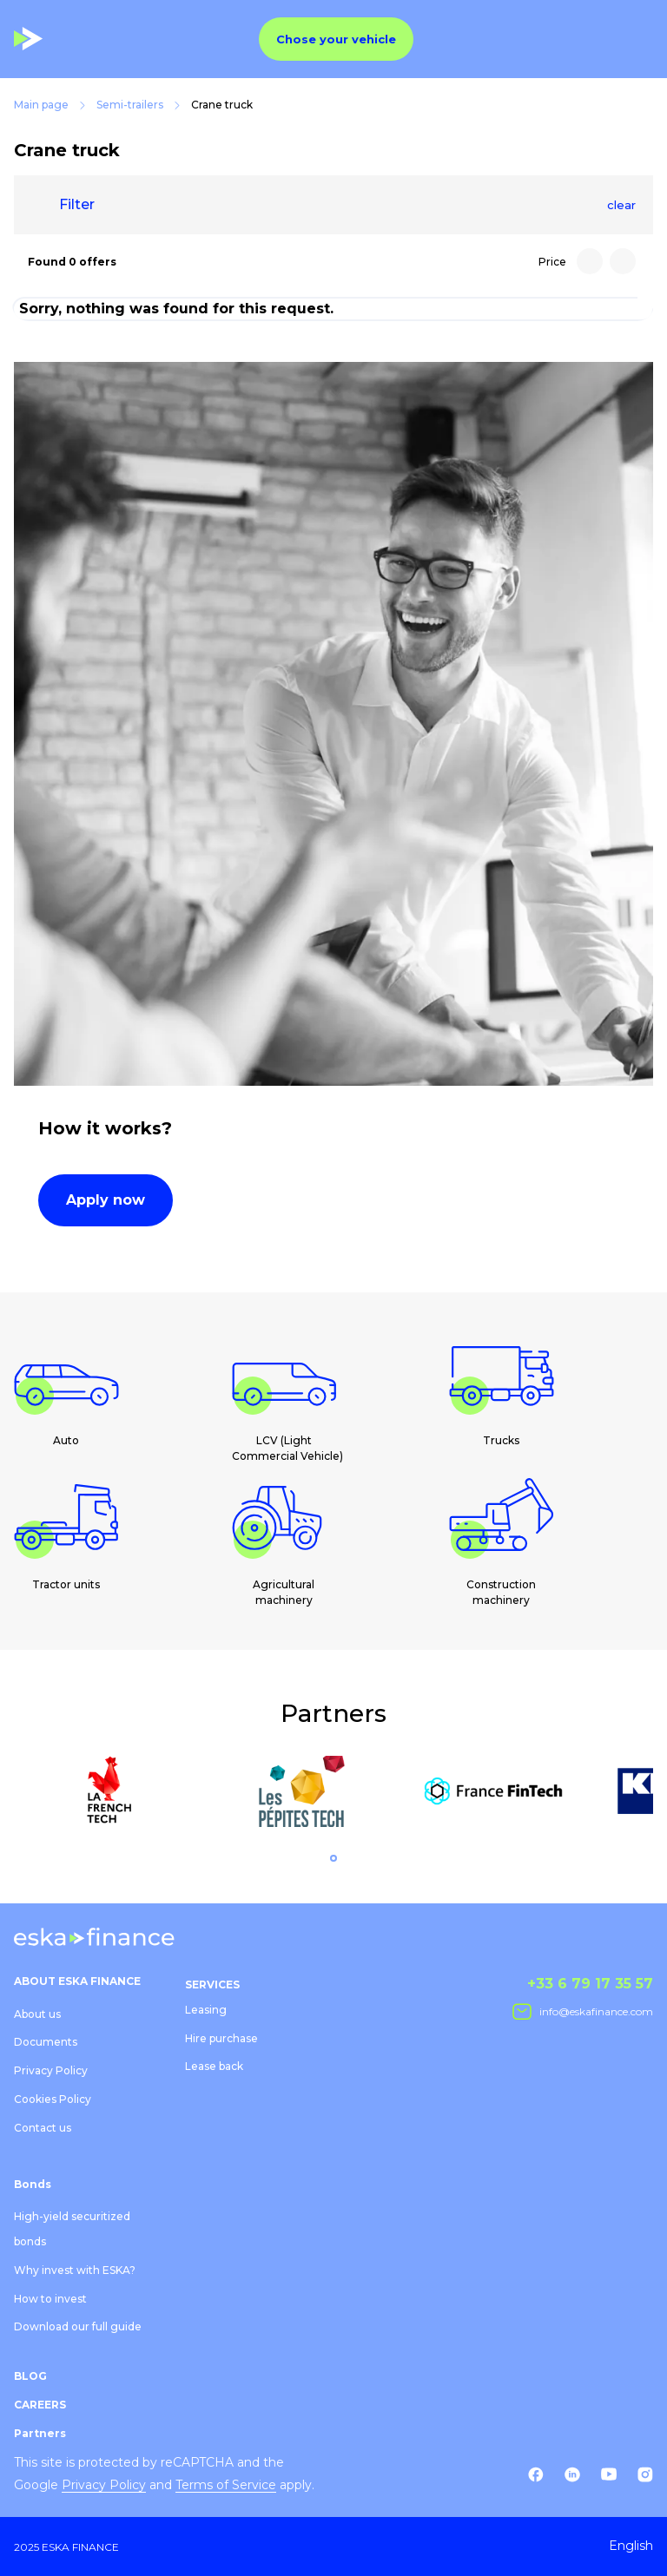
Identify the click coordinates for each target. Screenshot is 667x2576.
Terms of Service (225, 2485)
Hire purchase (221, 2038)
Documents (45, 2041)
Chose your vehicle (336, 39)
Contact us (42, 2127)
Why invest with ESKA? (74, 2270)
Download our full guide (78, 2326)
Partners (40, 2433)
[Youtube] (609, 2474)
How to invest (50, 2298)
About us (37, 2014)
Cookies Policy (52, 2099)
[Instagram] (645, 2474)
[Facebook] (536, 2474)
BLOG (30, 2375)
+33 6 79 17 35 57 (590, 1983)
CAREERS (40, 2404)
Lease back (214, 2066)
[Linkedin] (572, 2474)
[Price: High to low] (590, 261)
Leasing (206, 2009)
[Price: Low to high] (623, 261)
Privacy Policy (51, 2070)
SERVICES (212, 1984)
